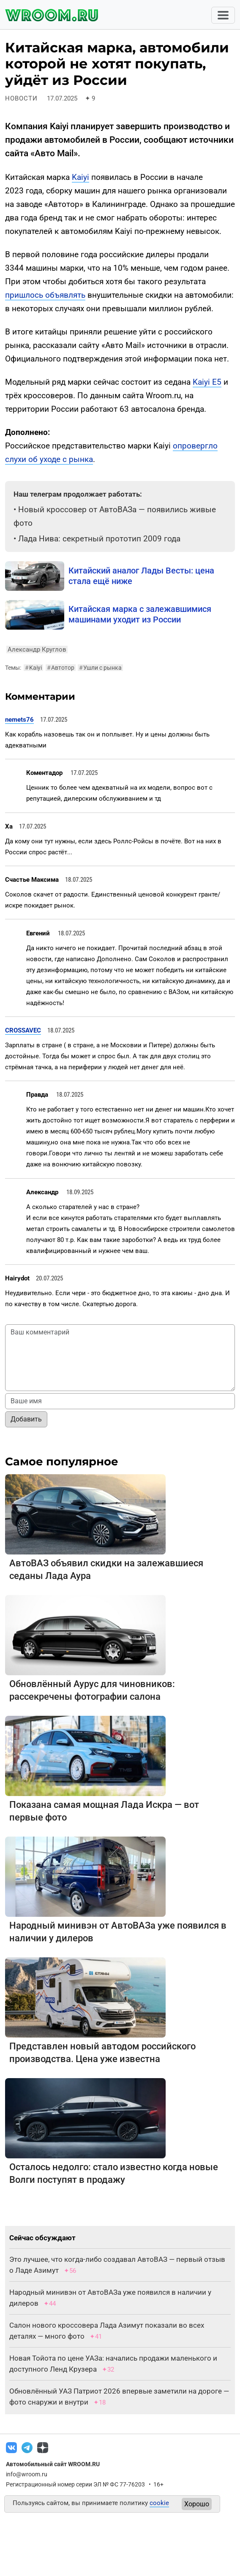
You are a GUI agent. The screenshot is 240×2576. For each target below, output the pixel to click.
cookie (159, 2503)
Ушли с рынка (100, 667)
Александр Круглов (37, 649)
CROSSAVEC (23, 1030)
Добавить (26, 1419)
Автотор (60, 667)
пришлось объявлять (45, 295)
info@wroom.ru (26, 2474)
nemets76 (19, 719)
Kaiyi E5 (207, 382)
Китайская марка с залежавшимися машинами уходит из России (139, 614)
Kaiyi (80, 177)
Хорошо (196, 2504)
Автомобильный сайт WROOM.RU (53, 2464)
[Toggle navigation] (223, 15)
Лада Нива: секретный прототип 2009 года (99, 538)
